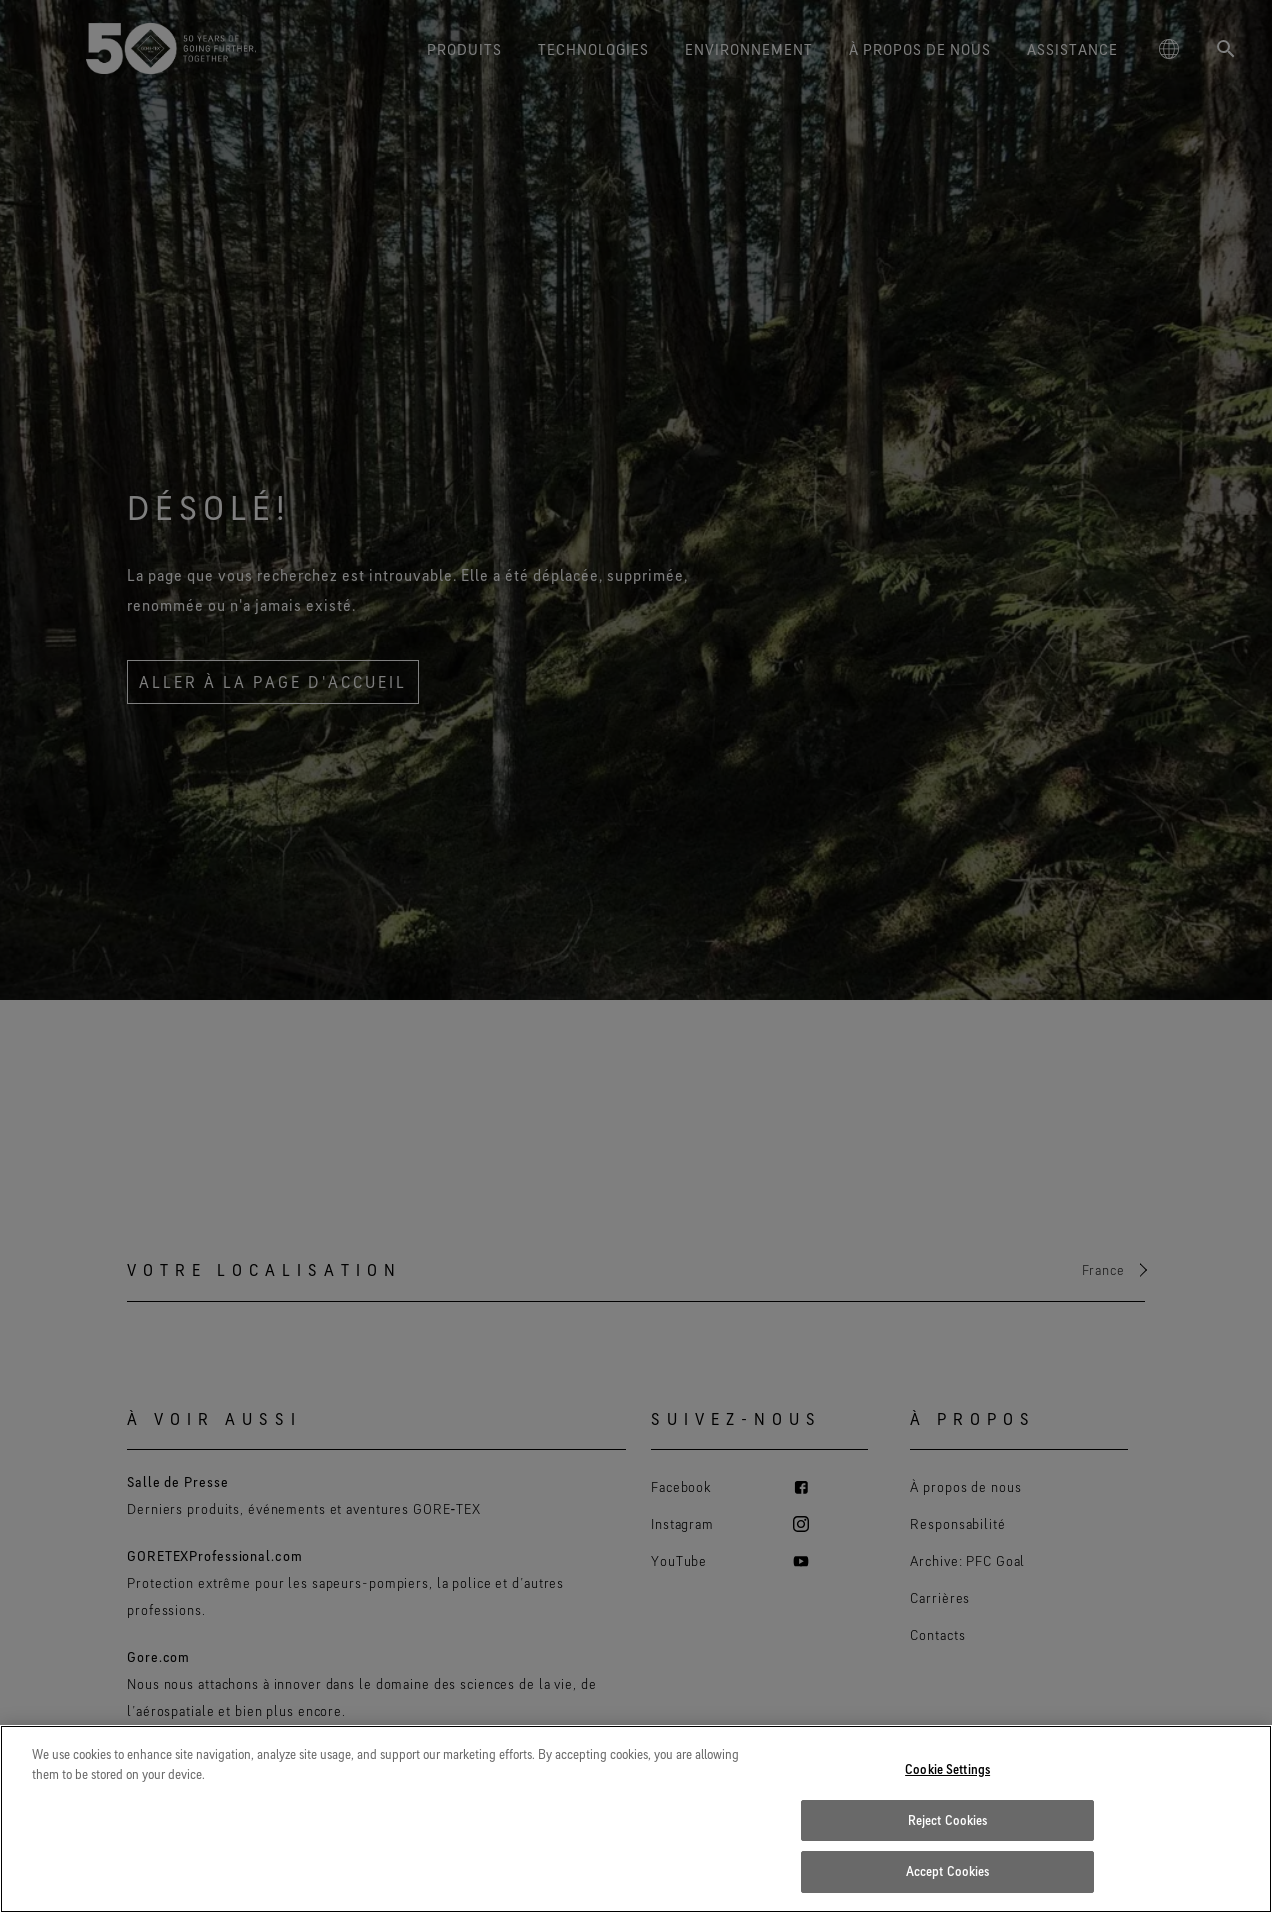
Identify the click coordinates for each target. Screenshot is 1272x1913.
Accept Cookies (948, 1871)
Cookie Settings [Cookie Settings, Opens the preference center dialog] (947, 1769)
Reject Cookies (948, 1820)
